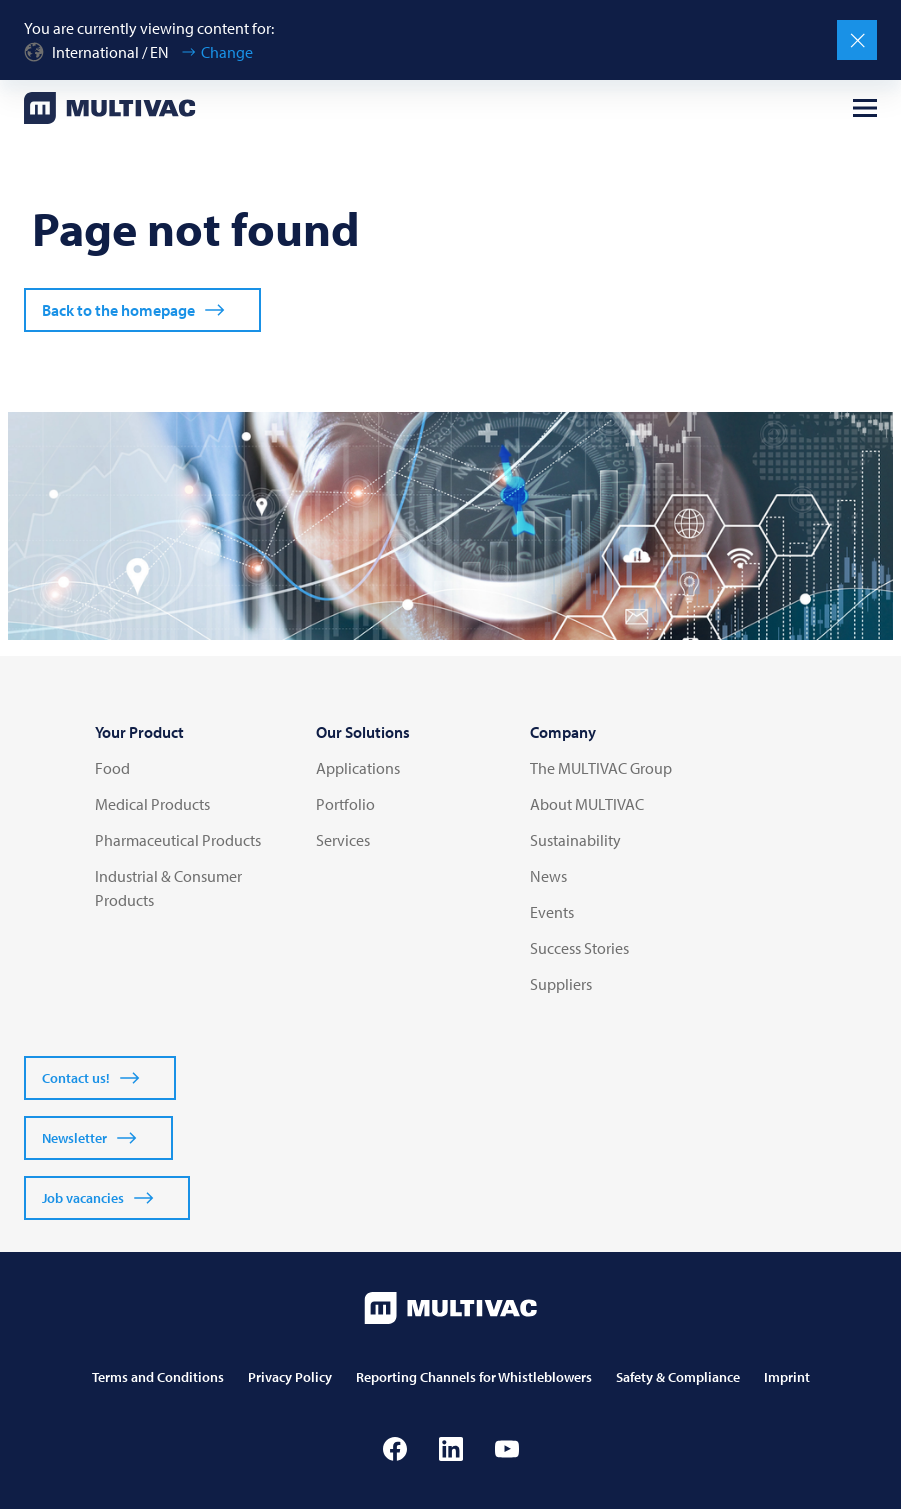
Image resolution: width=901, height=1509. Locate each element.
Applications (358, 768)
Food (112, 768)
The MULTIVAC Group (601, 768)
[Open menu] (865, 108)
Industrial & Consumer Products (168, 888)
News (548, 876)
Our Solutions (363, 732)
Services (343, 840)
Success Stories (579, 948)
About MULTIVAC (587, 804)
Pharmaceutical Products (178, 840)
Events (552, 912)
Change (227, 52)
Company (563, 732)
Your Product (139, 732)
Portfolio (345, 804)
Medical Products (152, 804)
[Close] (857, 40)
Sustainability (575, 840)
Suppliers (561, 984)
